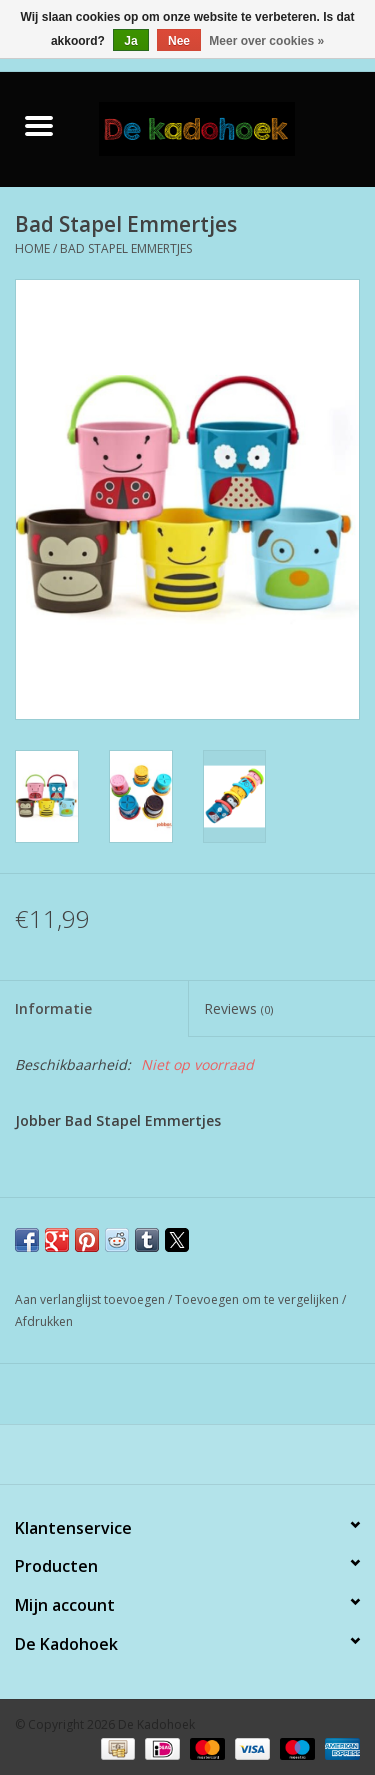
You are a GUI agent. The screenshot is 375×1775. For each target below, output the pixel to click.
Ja (130, 41)
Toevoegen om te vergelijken (258, 1299)
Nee (179, 41)
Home (32, 248)
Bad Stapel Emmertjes (126, 248)
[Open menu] (39, 125)
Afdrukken (44, 1321)
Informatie (53, 1008)
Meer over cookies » (266, 41)
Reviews (238, 1008)
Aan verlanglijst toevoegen (91, 1299)
